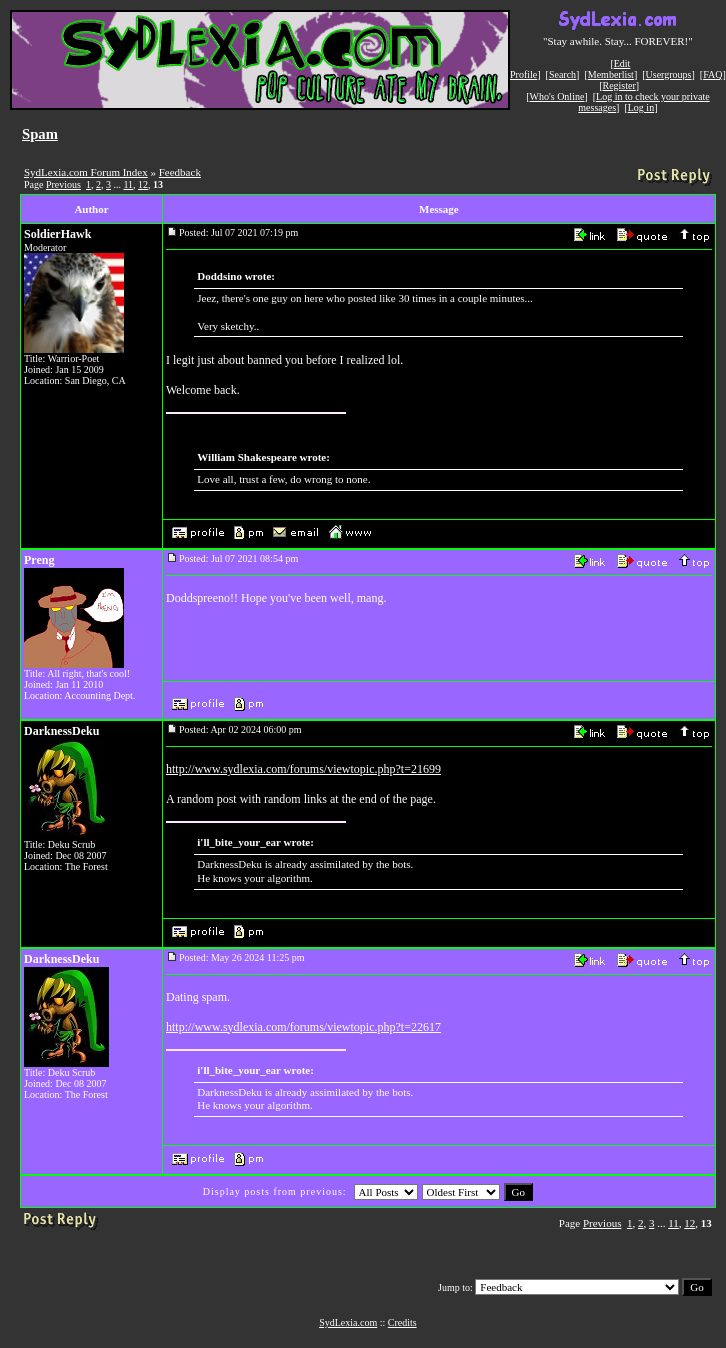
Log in (641, 107)
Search (562, 74)
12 (143, 184)
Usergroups (669, 74)
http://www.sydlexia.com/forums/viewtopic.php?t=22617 (303, 1027)
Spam (40, 134)
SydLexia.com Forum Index (86, 172)
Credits (402, 1322)
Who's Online (557, 96)
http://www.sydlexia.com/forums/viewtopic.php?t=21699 (303, 769)
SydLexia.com (348, 1322)
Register (618, 85)
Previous (63, 184)
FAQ (712, 74)
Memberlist (611, 74)
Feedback (180, 172)
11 (128, 184)
